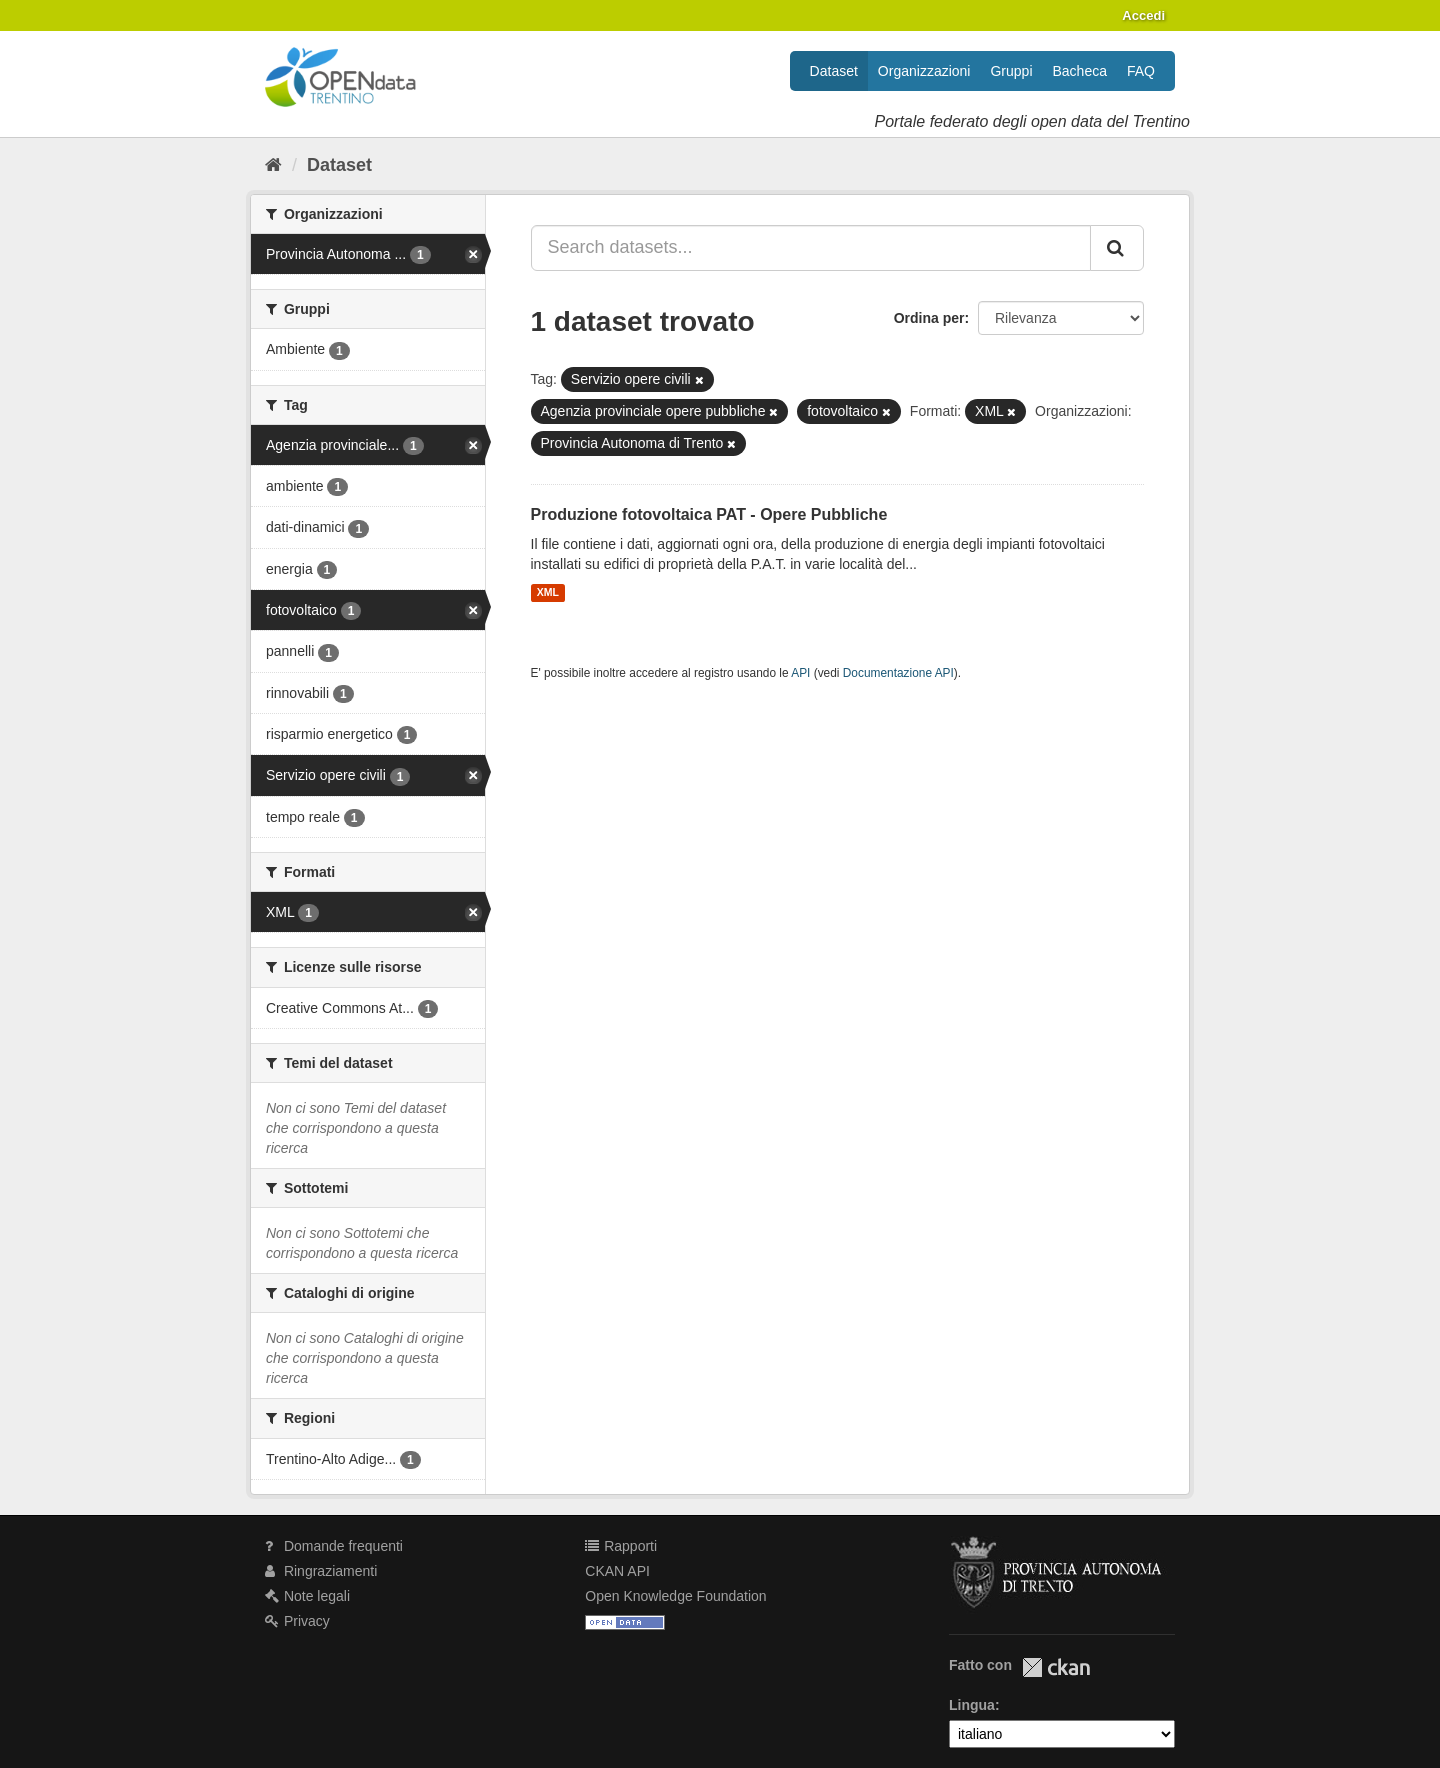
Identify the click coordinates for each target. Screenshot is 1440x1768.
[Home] (273, 165)
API (800, 673)
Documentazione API (898, 673)
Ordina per (929, 318)
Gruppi (1011, 71)
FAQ (1141, 71)
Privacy (297, 1621)
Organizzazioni (924, 71)
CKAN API (617, 1571)
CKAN (1056, 1667)
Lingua (972, 1705)
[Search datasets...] (811, 248)
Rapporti (621, 1546)
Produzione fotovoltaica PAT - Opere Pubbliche (709, 514)
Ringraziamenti (321, 1571)
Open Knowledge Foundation (675, 1596)
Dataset (834, 71)
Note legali (307, 1596)
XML (548, 593)
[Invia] (1117, 248)
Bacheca (1080, 71)
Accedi (1143, 15)
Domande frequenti (334, 1546)
